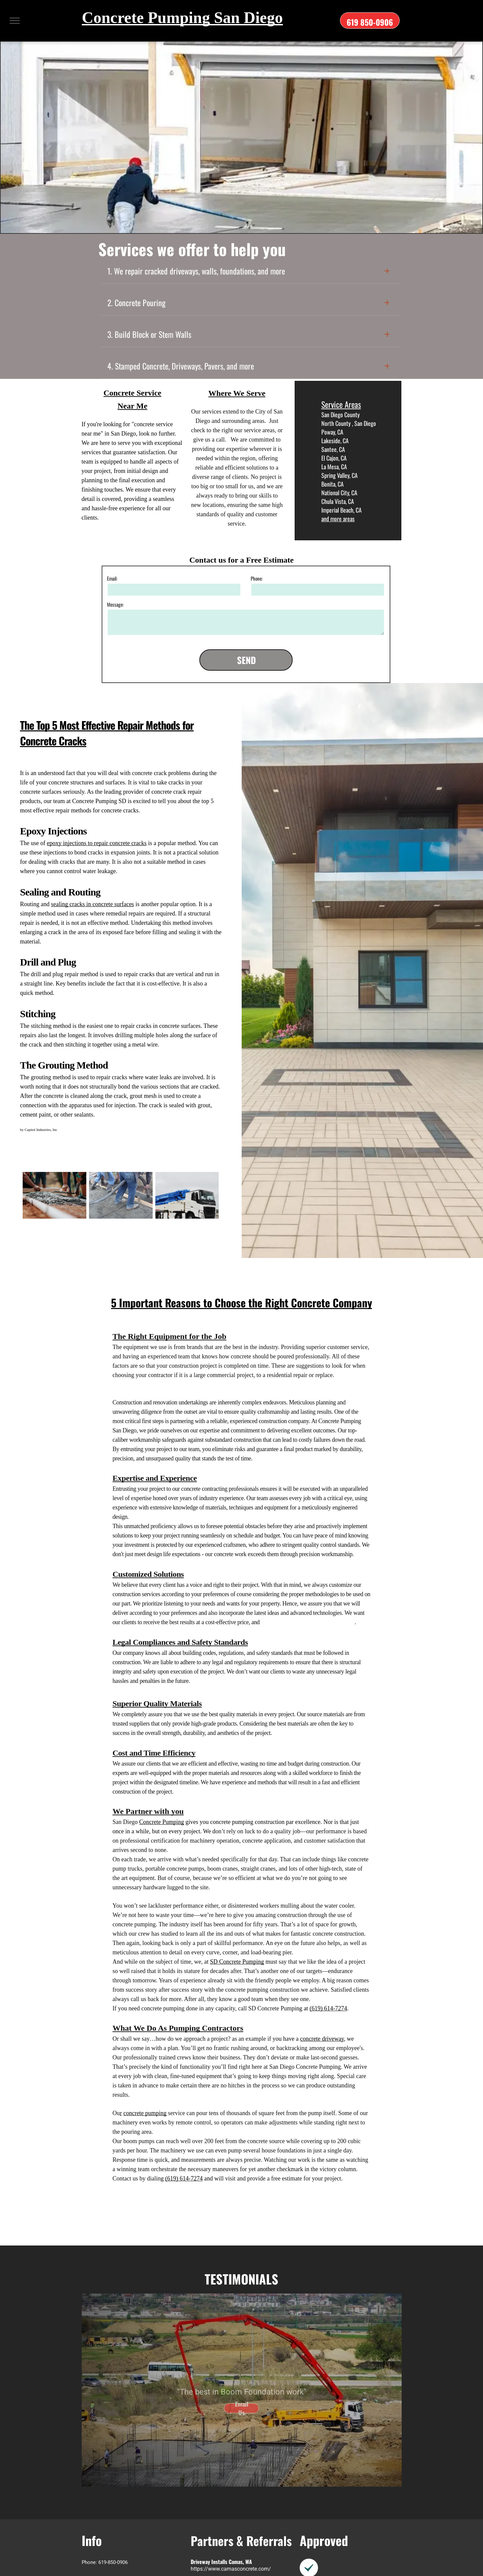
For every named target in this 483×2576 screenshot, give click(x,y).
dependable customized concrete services (308, 1622)
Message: (115, 604)
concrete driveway (322, 2038)
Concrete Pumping (161, 1822)
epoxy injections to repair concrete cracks (96, 843)
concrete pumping (144, 2113)
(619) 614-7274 (328, 2008)
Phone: (257, 578)
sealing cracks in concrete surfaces (92, 904)
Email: (112, 578)
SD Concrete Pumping (237, 1961)
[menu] (14, 20)
